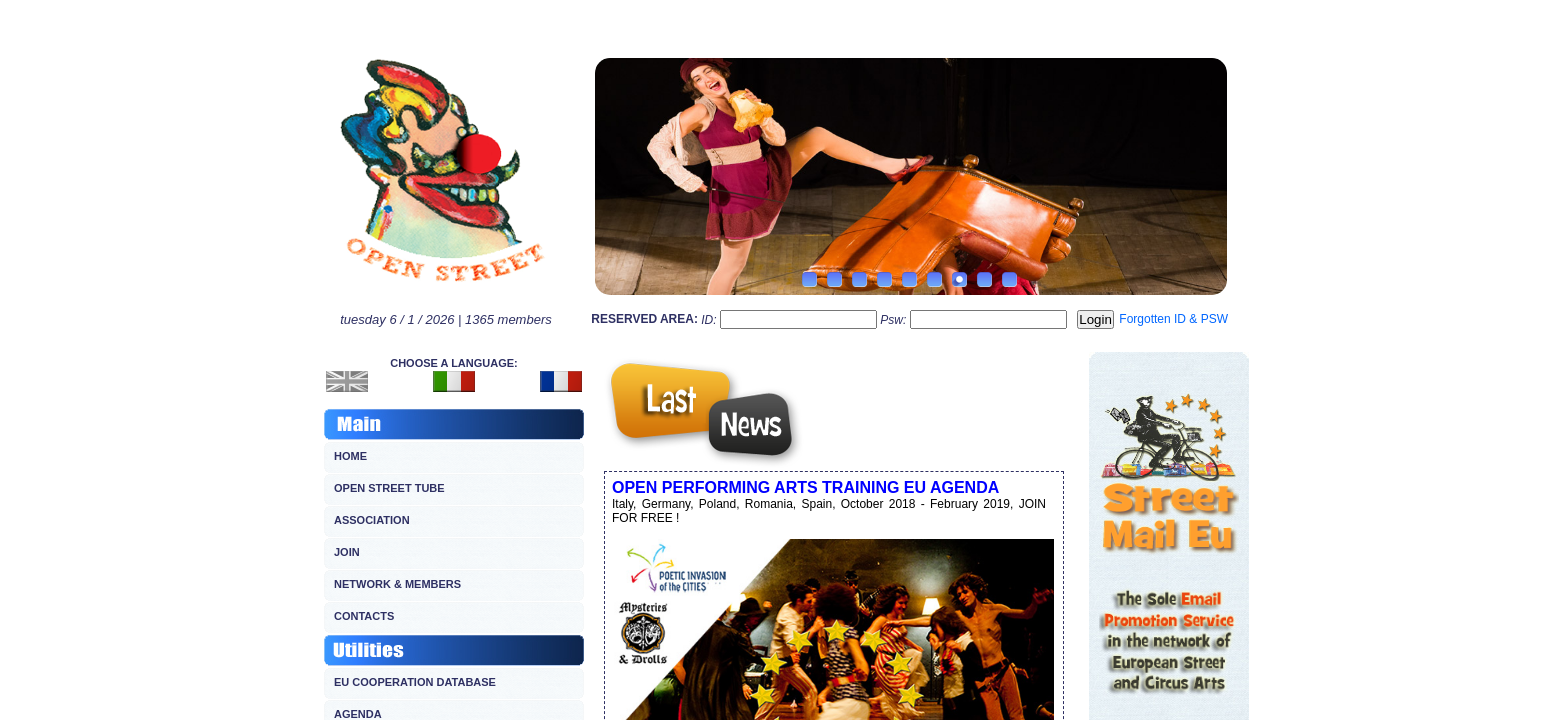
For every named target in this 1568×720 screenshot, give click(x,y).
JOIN (347, 552)
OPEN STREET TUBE (389, 488)
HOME (350, 456)
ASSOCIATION (372, 520)
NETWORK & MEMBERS (397, 584)
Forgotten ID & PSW (1173, 319)
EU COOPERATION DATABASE (415, 682)
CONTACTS (364, 616)
